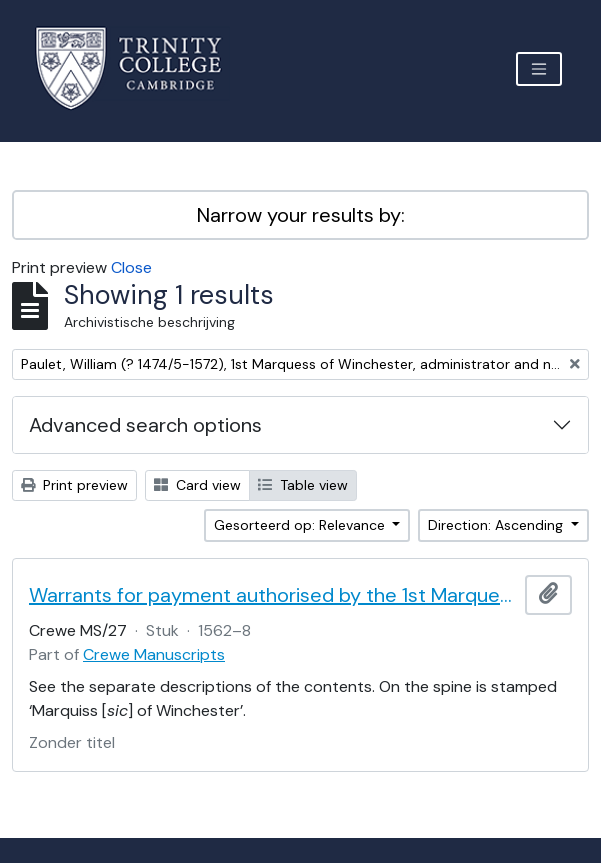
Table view (303, 485)
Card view (197, 485)
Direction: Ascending (497, 525)
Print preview (74, 485)
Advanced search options (145, 425)
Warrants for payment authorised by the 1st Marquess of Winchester (273, 595)
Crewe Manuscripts (154, 654)
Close (131, 267)
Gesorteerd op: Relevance (301, 525)
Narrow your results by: (301, 215)
